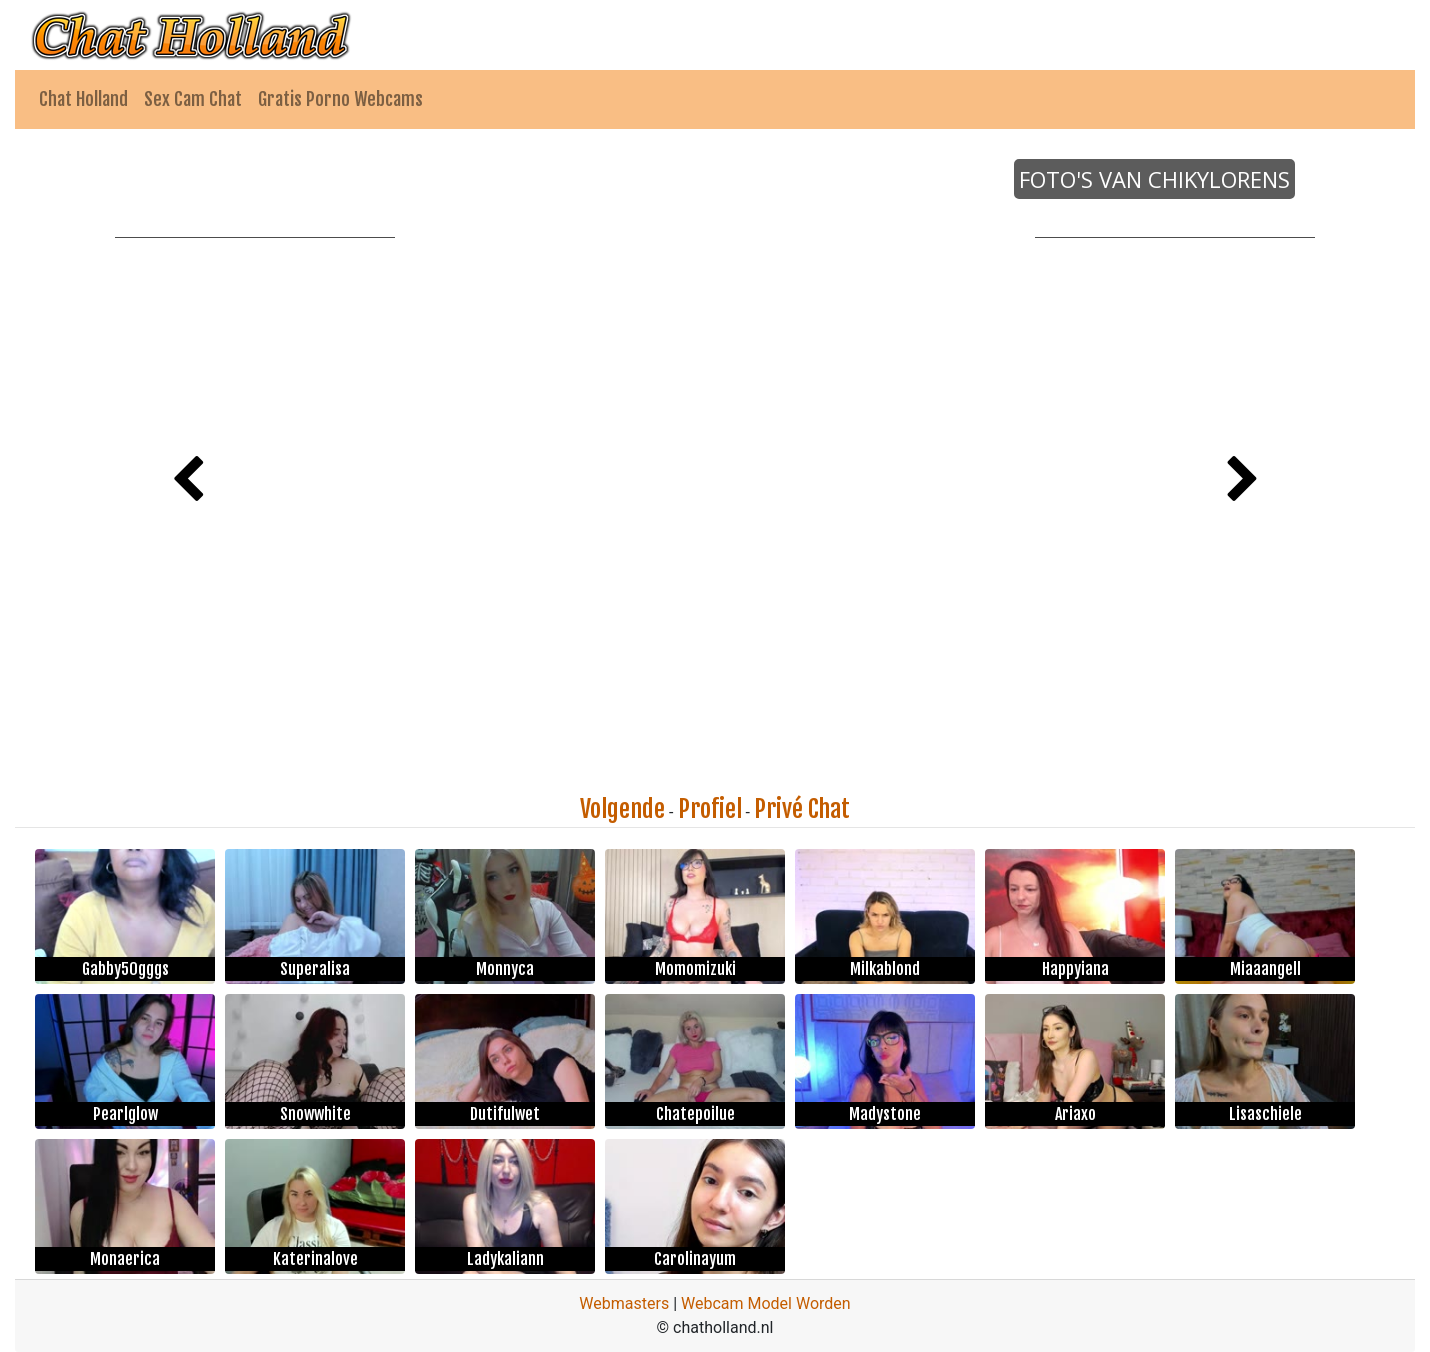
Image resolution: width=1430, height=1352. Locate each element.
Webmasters (624, 1303)
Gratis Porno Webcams (340, 99)
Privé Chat (802, 809)
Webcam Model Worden (766, 1303)
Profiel (710, 809)
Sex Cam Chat (193, 99)
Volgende (622, 809)
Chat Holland (83, 99)
